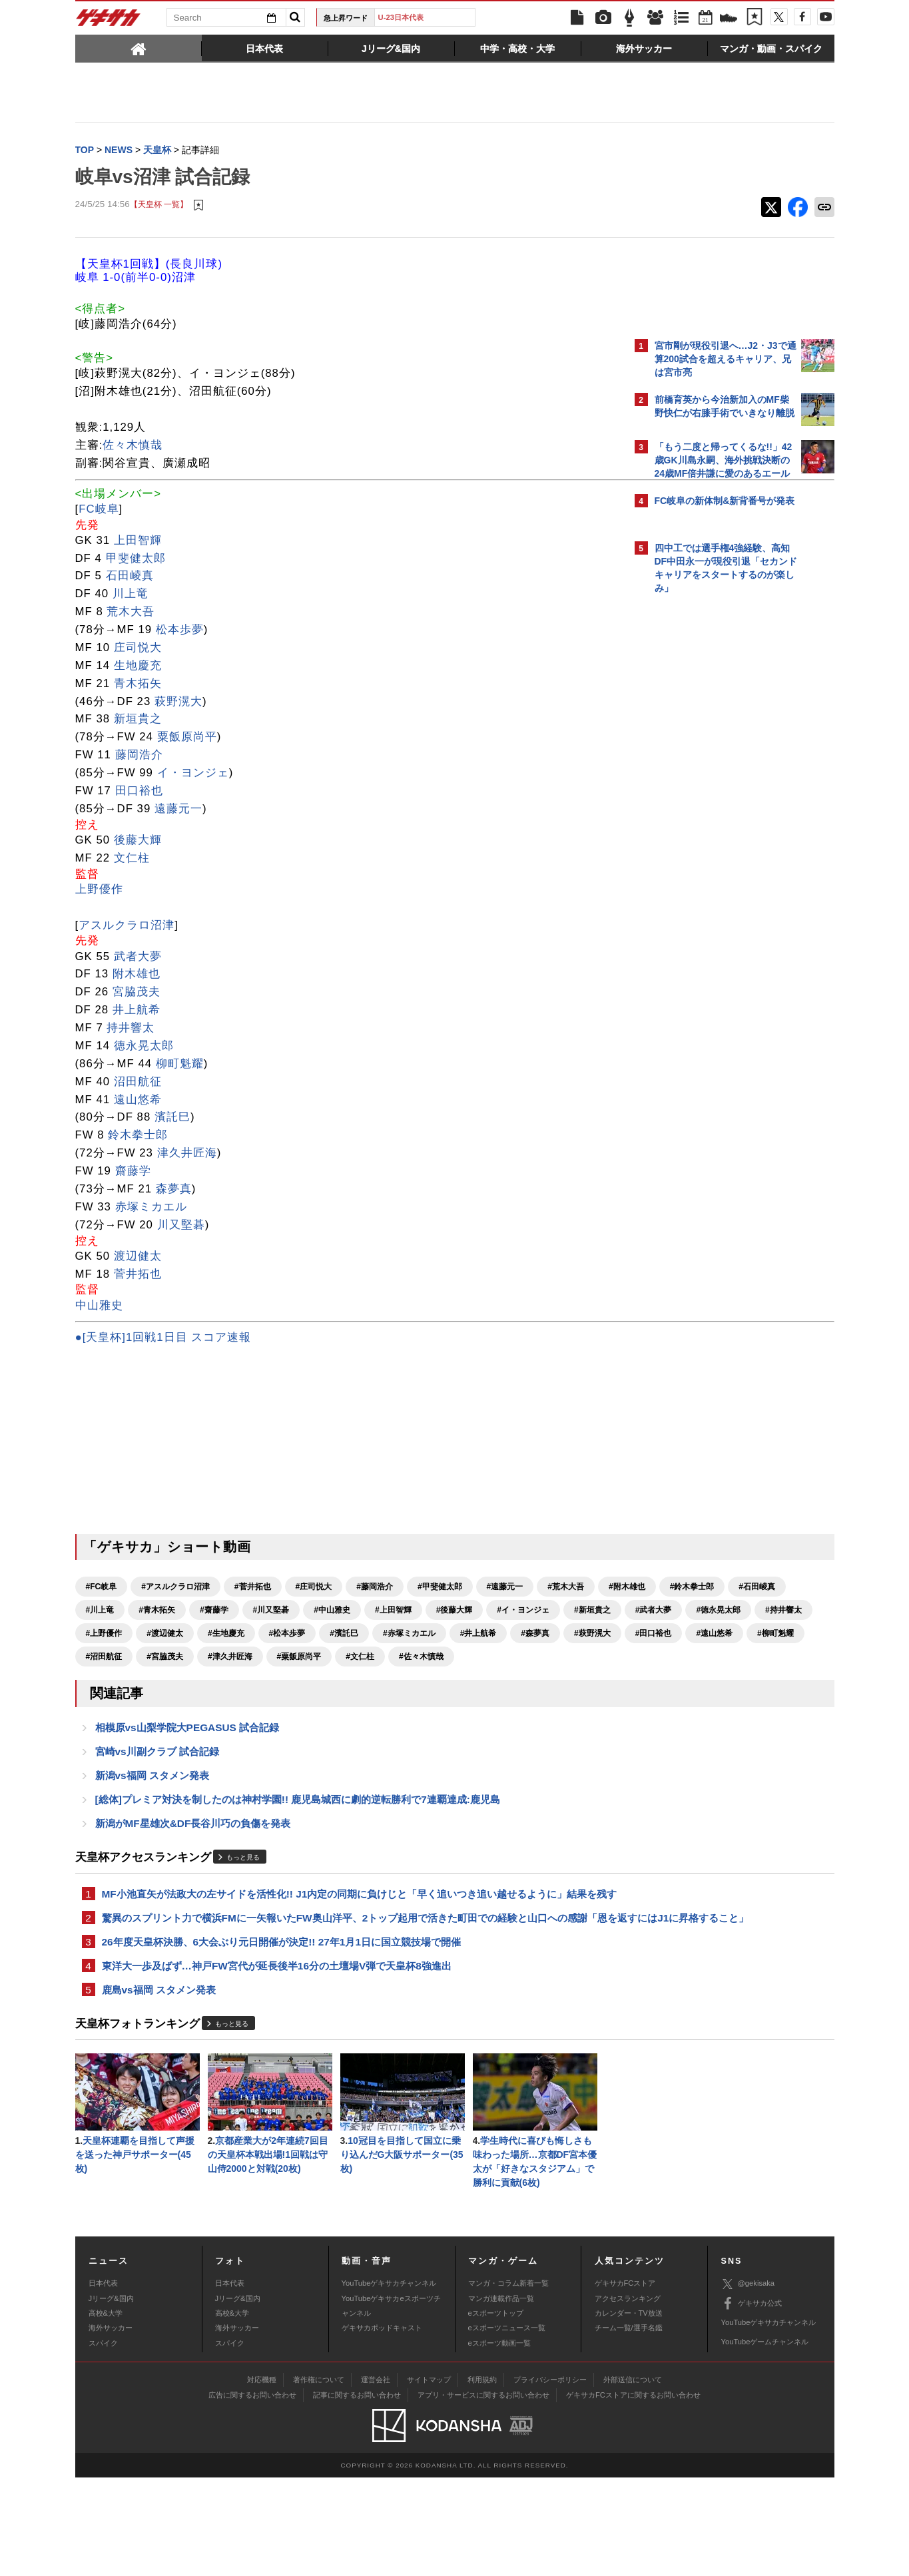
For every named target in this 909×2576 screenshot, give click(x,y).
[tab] (138, 48)
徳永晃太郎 (144, 1047)
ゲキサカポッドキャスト (382, 2426)
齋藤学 (133, 1172)
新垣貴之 (138, 720)
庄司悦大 (138, 649)
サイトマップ (429, 2478)
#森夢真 (474, 1658)
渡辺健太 (138, 1257)
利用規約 (482, 2478)
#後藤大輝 (165, 1634)
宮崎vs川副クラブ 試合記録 (157, 1802)
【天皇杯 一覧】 (159, 206)
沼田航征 (138, 1083)
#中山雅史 (523, 1611)
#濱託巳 (283, 1658)
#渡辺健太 (104, 1658)
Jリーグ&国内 (111, 2397)
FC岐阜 (99, 510)
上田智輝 (138, 541)
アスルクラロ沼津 (126, 926)
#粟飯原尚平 (482, 1681)
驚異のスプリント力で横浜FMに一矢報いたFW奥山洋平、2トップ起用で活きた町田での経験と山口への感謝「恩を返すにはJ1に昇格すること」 (345, 1998)
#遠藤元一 (505, 1588)
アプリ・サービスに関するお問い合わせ (483, 2493)
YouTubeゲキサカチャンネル (389, 2382)
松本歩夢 (180, 631)
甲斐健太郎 (136, 559)
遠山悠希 (138, 1101)
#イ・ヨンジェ (234, 1634)
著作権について (318, 2478)
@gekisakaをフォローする (708, 802)
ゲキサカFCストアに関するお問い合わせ (633, 2493)
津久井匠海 (187, 1154)
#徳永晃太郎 (429, 1634)
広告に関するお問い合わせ (252, 2493)
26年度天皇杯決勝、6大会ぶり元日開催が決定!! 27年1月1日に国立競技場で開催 (281, 2031)
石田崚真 (130, 577)
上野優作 (99, 890)
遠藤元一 (178, 810)
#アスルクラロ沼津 (175, 1588)
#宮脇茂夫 (348, 1681)
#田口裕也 (104, 1681)
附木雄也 (136, 975)
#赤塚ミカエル (348, 1658)
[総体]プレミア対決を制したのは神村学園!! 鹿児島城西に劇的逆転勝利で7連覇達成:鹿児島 (297, 1853)
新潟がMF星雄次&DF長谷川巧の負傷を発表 (193, 1878)
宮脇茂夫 (136, 993)
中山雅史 (99, 1306)
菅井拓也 (138, 1275)
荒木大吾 (130, 613)
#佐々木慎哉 (108, 1704)
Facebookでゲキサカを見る (710, 830)
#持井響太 (494, 1634)
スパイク (103, 2442)
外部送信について (632, 2478)
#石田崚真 (234, 1611)
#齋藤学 (405, 1611)
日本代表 (103, 2382)
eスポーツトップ (495, 2412)
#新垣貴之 (303, 1634)
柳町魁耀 (180, 1065)
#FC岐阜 (101, 1588)
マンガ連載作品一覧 (501, 2397)
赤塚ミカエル (151, 1208)
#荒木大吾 (565, 1588)
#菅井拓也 (252, 1588)
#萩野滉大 (531, 1658)
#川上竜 (291, 1611)
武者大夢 (138, 957)
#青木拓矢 (348, 1611)
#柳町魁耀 (226, 1681)
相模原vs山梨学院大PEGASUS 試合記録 (187, 1777)
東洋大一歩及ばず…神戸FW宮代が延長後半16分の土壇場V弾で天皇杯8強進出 (277, 2057)
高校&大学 (106, 2412)
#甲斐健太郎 (440, 1588)
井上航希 (136, 1011)
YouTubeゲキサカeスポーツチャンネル (391, 2404)
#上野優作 (555, 1634)
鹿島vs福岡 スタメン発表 (159, 2082)
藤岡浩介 (139, 756)
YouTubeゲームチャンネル (765, 2440)
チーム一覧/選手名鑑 (629, 2426)
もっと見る (243, 1913)
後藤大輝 (138, 841)
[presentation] (138, 48)
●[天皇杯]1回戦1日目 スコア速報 (163, 1338)
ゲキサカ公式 (751, 2402)
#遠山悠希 (165, 1681)
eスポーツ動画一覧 (499, 2442)
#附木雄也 (104, 1611)
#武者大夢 (364, 1634)
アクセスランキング (628, 2397)
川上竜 (131, 595)
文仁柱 (132, 859)
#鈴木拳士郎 (169, 1611)
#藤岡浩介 (374, 1588)
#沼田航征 (287, 1681)
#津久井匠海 (413, 1681)
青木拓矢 (138, 684)
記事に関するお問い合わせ (357, 2493)
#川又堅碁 (462, 1611)
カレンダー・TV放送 (629, 2412)
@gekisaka (748, 2383)
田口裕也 (139, 792)
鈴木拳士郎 (138, 1136)
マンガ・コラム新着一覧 (508, 2382)
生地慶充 (138, 666)
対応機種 (261, 2478)
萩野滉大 (178, 702)
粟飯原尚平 (187, 738)
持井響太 (130, 1029)
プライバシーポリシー (550, 2478)
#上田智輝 (104, 1634)
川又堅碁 (181, 1226)
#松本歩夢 (226, 1658)
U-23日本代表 (429, 17)
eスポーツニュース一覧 (506, 2426)
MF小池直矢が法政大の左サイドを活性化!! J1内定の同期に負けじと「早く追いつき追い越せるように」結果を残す (349, 1958)
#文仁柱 (543, 1681)
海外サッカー (111, 2426)
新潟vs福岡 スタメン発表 (152, 1828)
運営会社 (375, 2478)
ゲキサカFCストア (625, 2382)
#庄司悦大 (314, 1588)
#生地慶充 (165, 1658)
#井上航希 (417, 1658)
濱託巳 (172, 1118)
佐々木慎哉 (132, 446)
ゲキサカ (108, 21)
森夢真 (174, 1190)
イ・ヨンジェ (193, 774)
